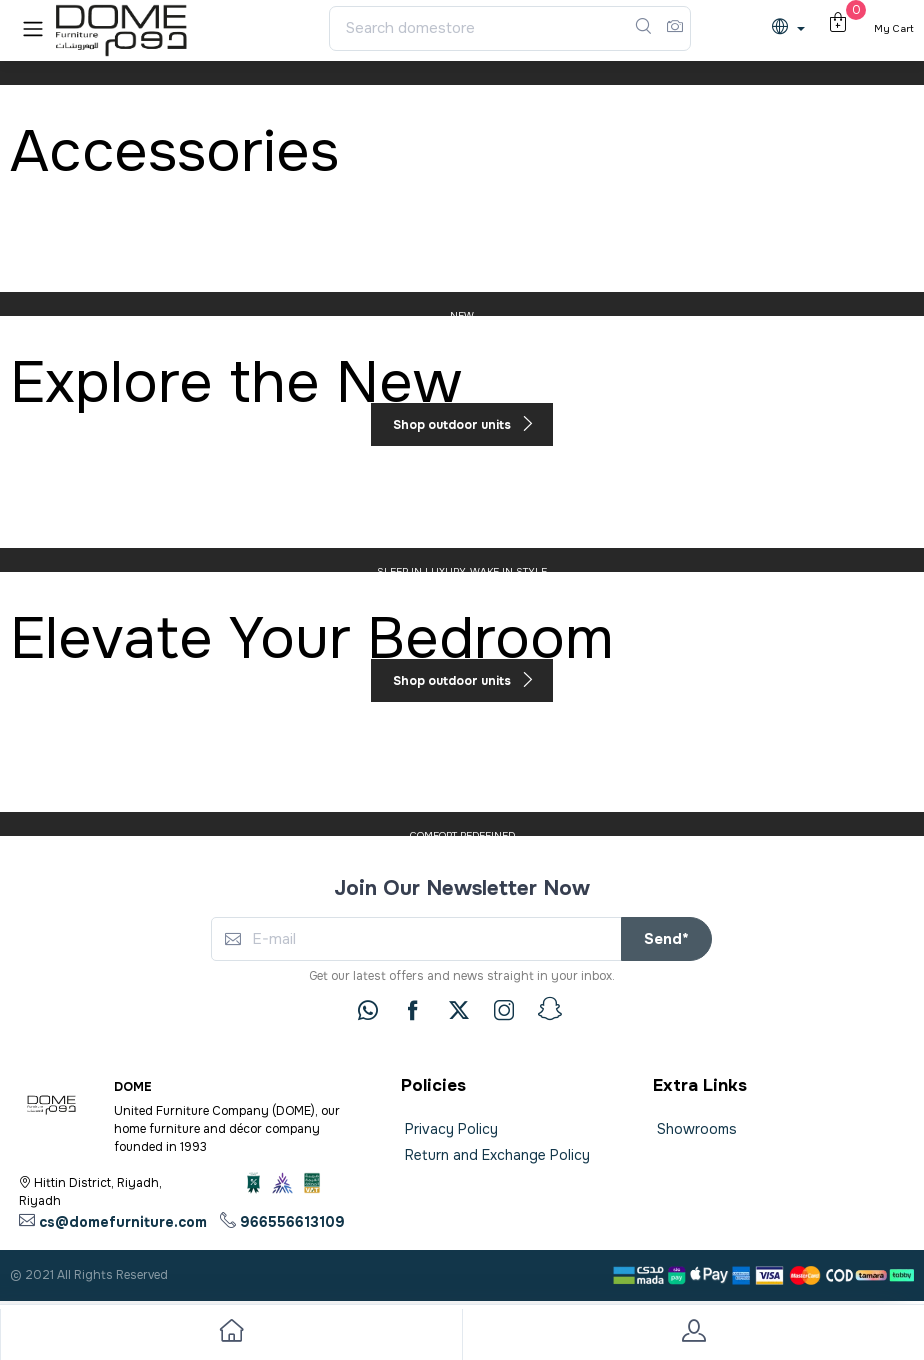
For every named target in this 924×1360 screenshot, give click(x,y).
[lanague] (793, 28)
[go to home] (231, 1334)
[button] (33, 28)
